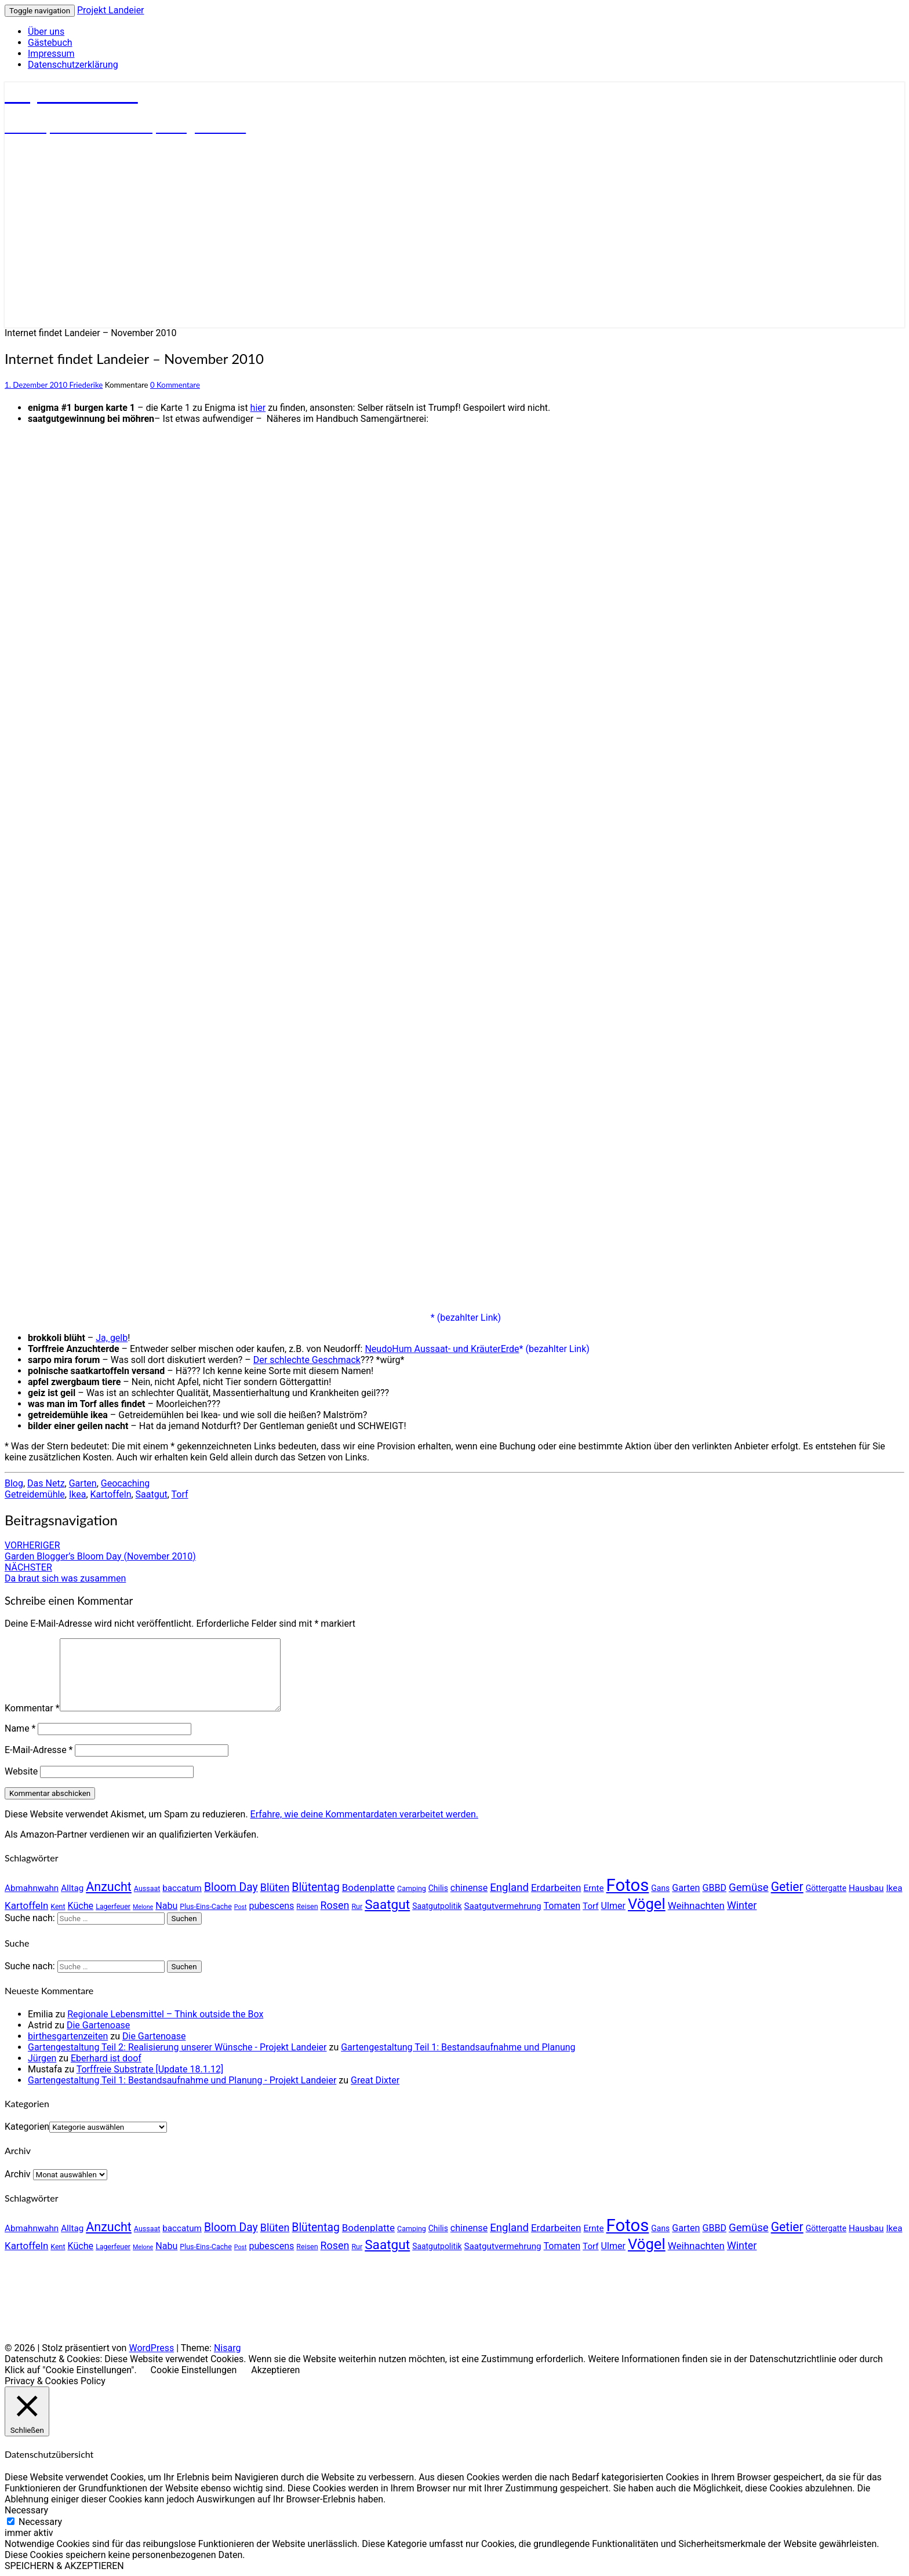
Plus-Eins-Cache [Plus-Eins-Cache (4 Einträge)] (205, 1906)
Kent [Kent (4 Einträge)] (57, 1906)
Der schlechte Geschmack (307, 1359)
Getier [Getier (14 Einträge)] (787, 1886)
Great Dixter (375, 2080)
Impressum (51, 53)
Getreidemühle (35, 1494)
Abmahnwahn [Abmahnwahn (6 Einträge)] (32, 1888)
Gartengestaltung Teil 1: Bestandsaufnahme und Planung (458, 2047)
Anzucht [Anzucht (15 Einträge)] (109, 1886)
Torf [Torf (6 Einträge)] (591, 1906)
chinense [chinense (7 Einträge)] (469, 1887)
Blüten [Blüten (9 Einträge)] (275, 1887)
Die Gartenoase (98, 2025)
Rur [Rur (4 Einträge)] (356, 1906)
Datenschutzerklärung (73, 64)
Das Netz (46, 1483)
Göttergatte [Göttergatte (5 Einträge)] (826, 1888)
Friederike (86, 384)
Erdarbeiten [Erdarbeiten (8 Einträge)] (556, 1887)
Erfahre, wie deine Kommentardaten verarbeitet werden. (364, 1814)
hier (258, 407)
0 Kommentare (175, 384)
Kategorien (27, 2126)
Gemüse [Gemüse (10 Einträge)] (749, 1887)
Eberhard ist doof (106, 2058)
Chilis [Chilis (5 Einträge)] (438, 1888)
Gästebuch (50, 42)
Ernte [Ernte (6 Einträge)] (593, 1888)
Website (21, 1771)
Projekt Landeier (110, 10)
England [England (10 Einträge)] (509, 1887)
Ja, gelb (112, 1337)
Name (20, 1728)
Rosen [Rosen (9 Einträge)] (335, 1905)
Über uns (46, 31)
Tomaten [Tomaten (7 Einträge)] (562, 1905)
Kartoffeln (111, 1494)
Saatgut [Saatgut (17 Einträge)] (387, 1904)
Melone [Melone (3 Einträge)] (143, 1907)
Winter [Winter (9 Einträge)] (742, 1905)
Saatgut (152, 1494)
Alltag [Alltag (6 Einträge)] (72, 1888)
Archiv (18, 2174)
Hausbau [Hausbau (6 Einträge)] (866, 1888)
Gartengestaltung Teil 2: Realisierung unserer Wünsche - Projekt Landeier (177, 2047)
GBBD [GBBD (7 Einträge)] (714, 1887)
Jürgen (42, 2058)
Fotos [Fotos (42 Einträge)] (627, 1885)
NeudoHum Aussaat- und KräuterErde (442, 1348)
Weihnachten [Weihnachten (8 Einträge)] (696, 1905)
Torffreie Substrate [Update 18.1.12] (150, 2069)
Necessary (40, 2521)
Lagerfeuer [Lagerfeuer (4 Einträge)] (113, 1906)
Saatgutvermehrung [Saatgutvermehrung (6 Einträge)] (502, 1906)
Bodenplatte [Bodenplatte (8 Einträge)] (368, 1887)
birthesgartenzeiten (68, 2036)
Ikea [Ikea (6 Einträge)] (894, 1888)
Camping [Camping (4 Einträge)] (411, 1888)
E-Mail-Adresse (38, 1749)
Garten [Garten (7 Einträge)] (686, 1887)
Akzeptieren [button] (275, 2369)
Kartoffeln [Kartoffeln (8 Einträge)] (26, 1905)
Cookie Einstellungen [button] (194, 2369)
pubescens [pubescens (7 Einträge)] (271, 1905)
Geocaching (125, 1483)
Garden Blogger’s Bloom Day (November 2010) (100, 1551)
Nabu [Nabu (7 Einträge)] (166, 1905)
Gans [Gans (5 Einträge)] (660, 1888)
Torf (180, 1494)
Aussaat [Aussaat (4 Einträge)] (147, 1888)
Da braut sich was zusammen (65, 1573)
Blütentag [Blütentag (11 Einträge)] (315, 1887)
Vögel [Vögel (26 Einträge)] (647, 1903)
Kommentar (32, 1708)
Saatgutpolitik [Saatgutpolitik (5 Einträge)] (436, 1906)
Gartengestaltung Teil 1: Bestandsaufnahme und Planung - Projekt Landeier (182, 2080)
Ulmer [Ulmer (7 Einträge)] (613, 1905)
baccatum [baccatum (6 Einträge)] (182, 1888)
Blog (14, 1483)
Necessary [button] (26, 2510)
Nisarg (227, 2347)
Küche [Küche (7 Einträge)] (81, 1905)
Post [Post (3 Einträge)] (240, 1907)
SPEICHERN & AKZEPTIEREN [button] (64, 2565)
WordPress (151, 2347)
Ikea (77, 1494)
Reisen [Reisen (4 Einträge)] (307, 1906)
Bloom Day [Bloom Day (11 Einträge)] (231, 1887)
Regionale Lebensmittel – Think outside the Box (165, 2014)
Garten (83, 1483)
